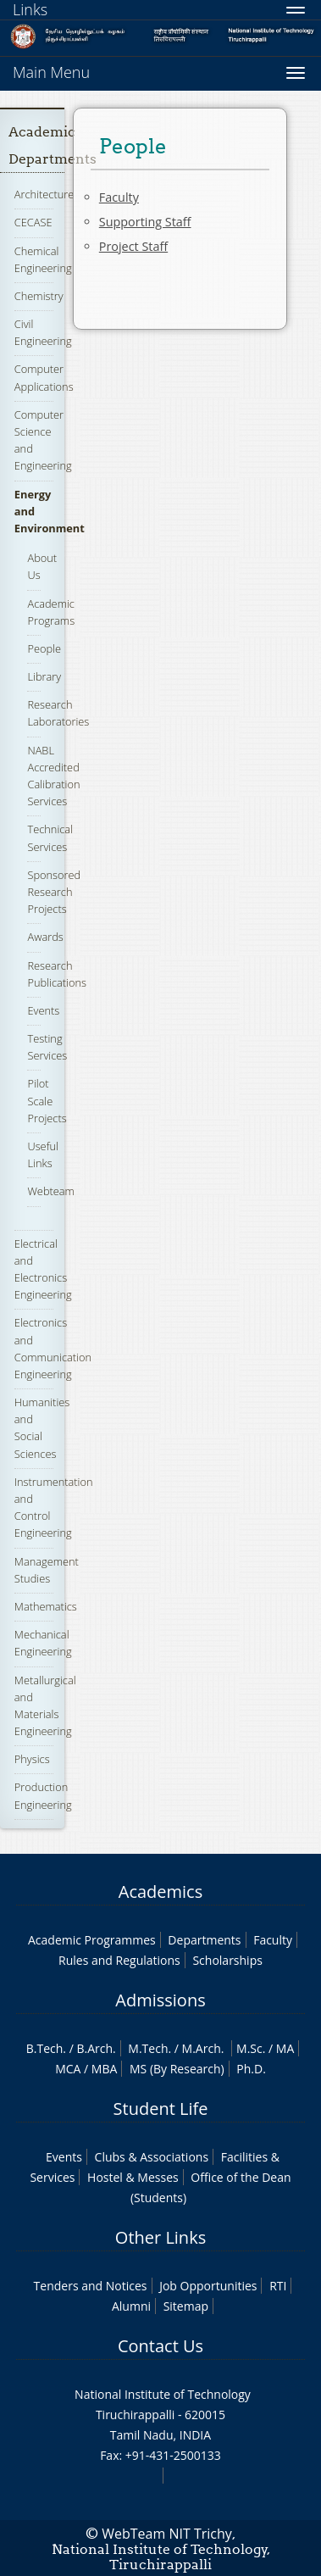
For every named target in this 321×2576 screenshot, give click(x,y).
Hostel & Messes (133, 2177)
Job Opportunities (208, 2286)
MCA (67, 2069)
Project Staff (133, 246)
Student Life (160, 2108)
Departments (204, 1940)
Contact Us (160, 2345)
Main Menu (51, 72)
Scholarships (227, 1960)
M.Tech (148, 2048)
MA (285, 2048)
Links (30, 9)
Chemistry (39, 295)
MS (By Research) (177, 2069)
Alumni (131, 2306)
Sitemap (185, 2306)
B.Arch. (95, 2048)
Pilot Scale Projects (46, 1100)
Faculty (119, 197)
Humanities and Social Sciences (41, 1427)
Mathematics (45, 1606)
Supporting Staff (145, 222)
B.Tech (45, 2048)
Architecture (44, 194)
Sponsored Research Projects (53, 891)
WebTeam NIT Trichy (167, 2533)
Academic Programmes (92, 1940)
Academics (160, 1891)
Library (44, 676)
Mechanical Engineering (43, 1643)
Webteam (50, 1191)
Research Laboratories (58, 713)
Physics (32, 1758)
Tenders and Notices (90, 2286)
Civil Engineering (43, 332)
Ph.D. (251, 2069)
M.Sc (249, 2048)
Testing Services (47, 1047)
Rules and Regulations (119, 1960)
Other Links (160, 2237)
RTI (277, 2286)
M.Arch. (203, 2048)
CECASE (33, 222)
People (44, 648)
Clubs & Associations (152, 2157)
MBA (104, 2069)
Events (43, 1010)
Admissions (160, 2000)
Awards (45, 936)
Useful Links (42, 1154)
